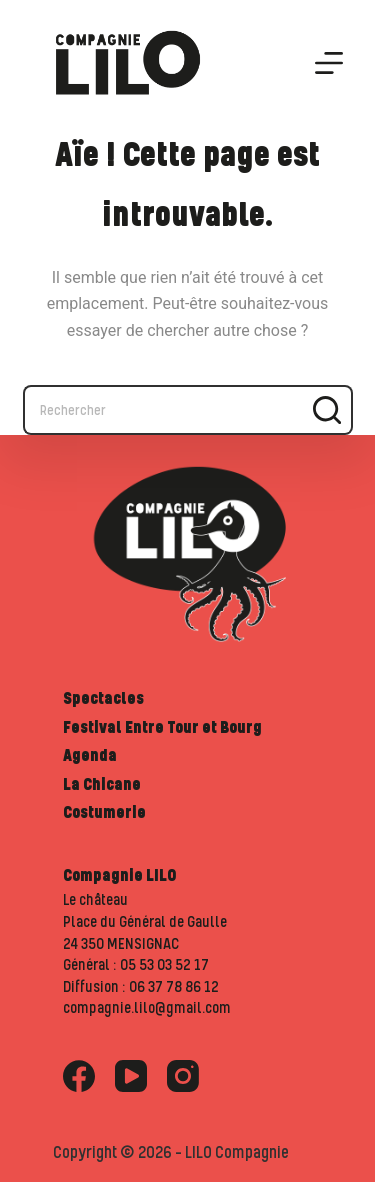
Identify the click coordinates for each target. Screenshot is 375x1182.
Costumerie (104, 812)
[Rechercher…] (163, 410)
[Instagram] (183, 1076)
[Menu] (329, 63)
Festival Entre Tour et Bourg (162, 727)
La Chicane (102, 784)
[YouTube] (131, 1076)
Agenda (90, 755)
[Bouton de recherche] (328, 410)
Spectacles (103, 698)
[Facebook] (79, 1076)
